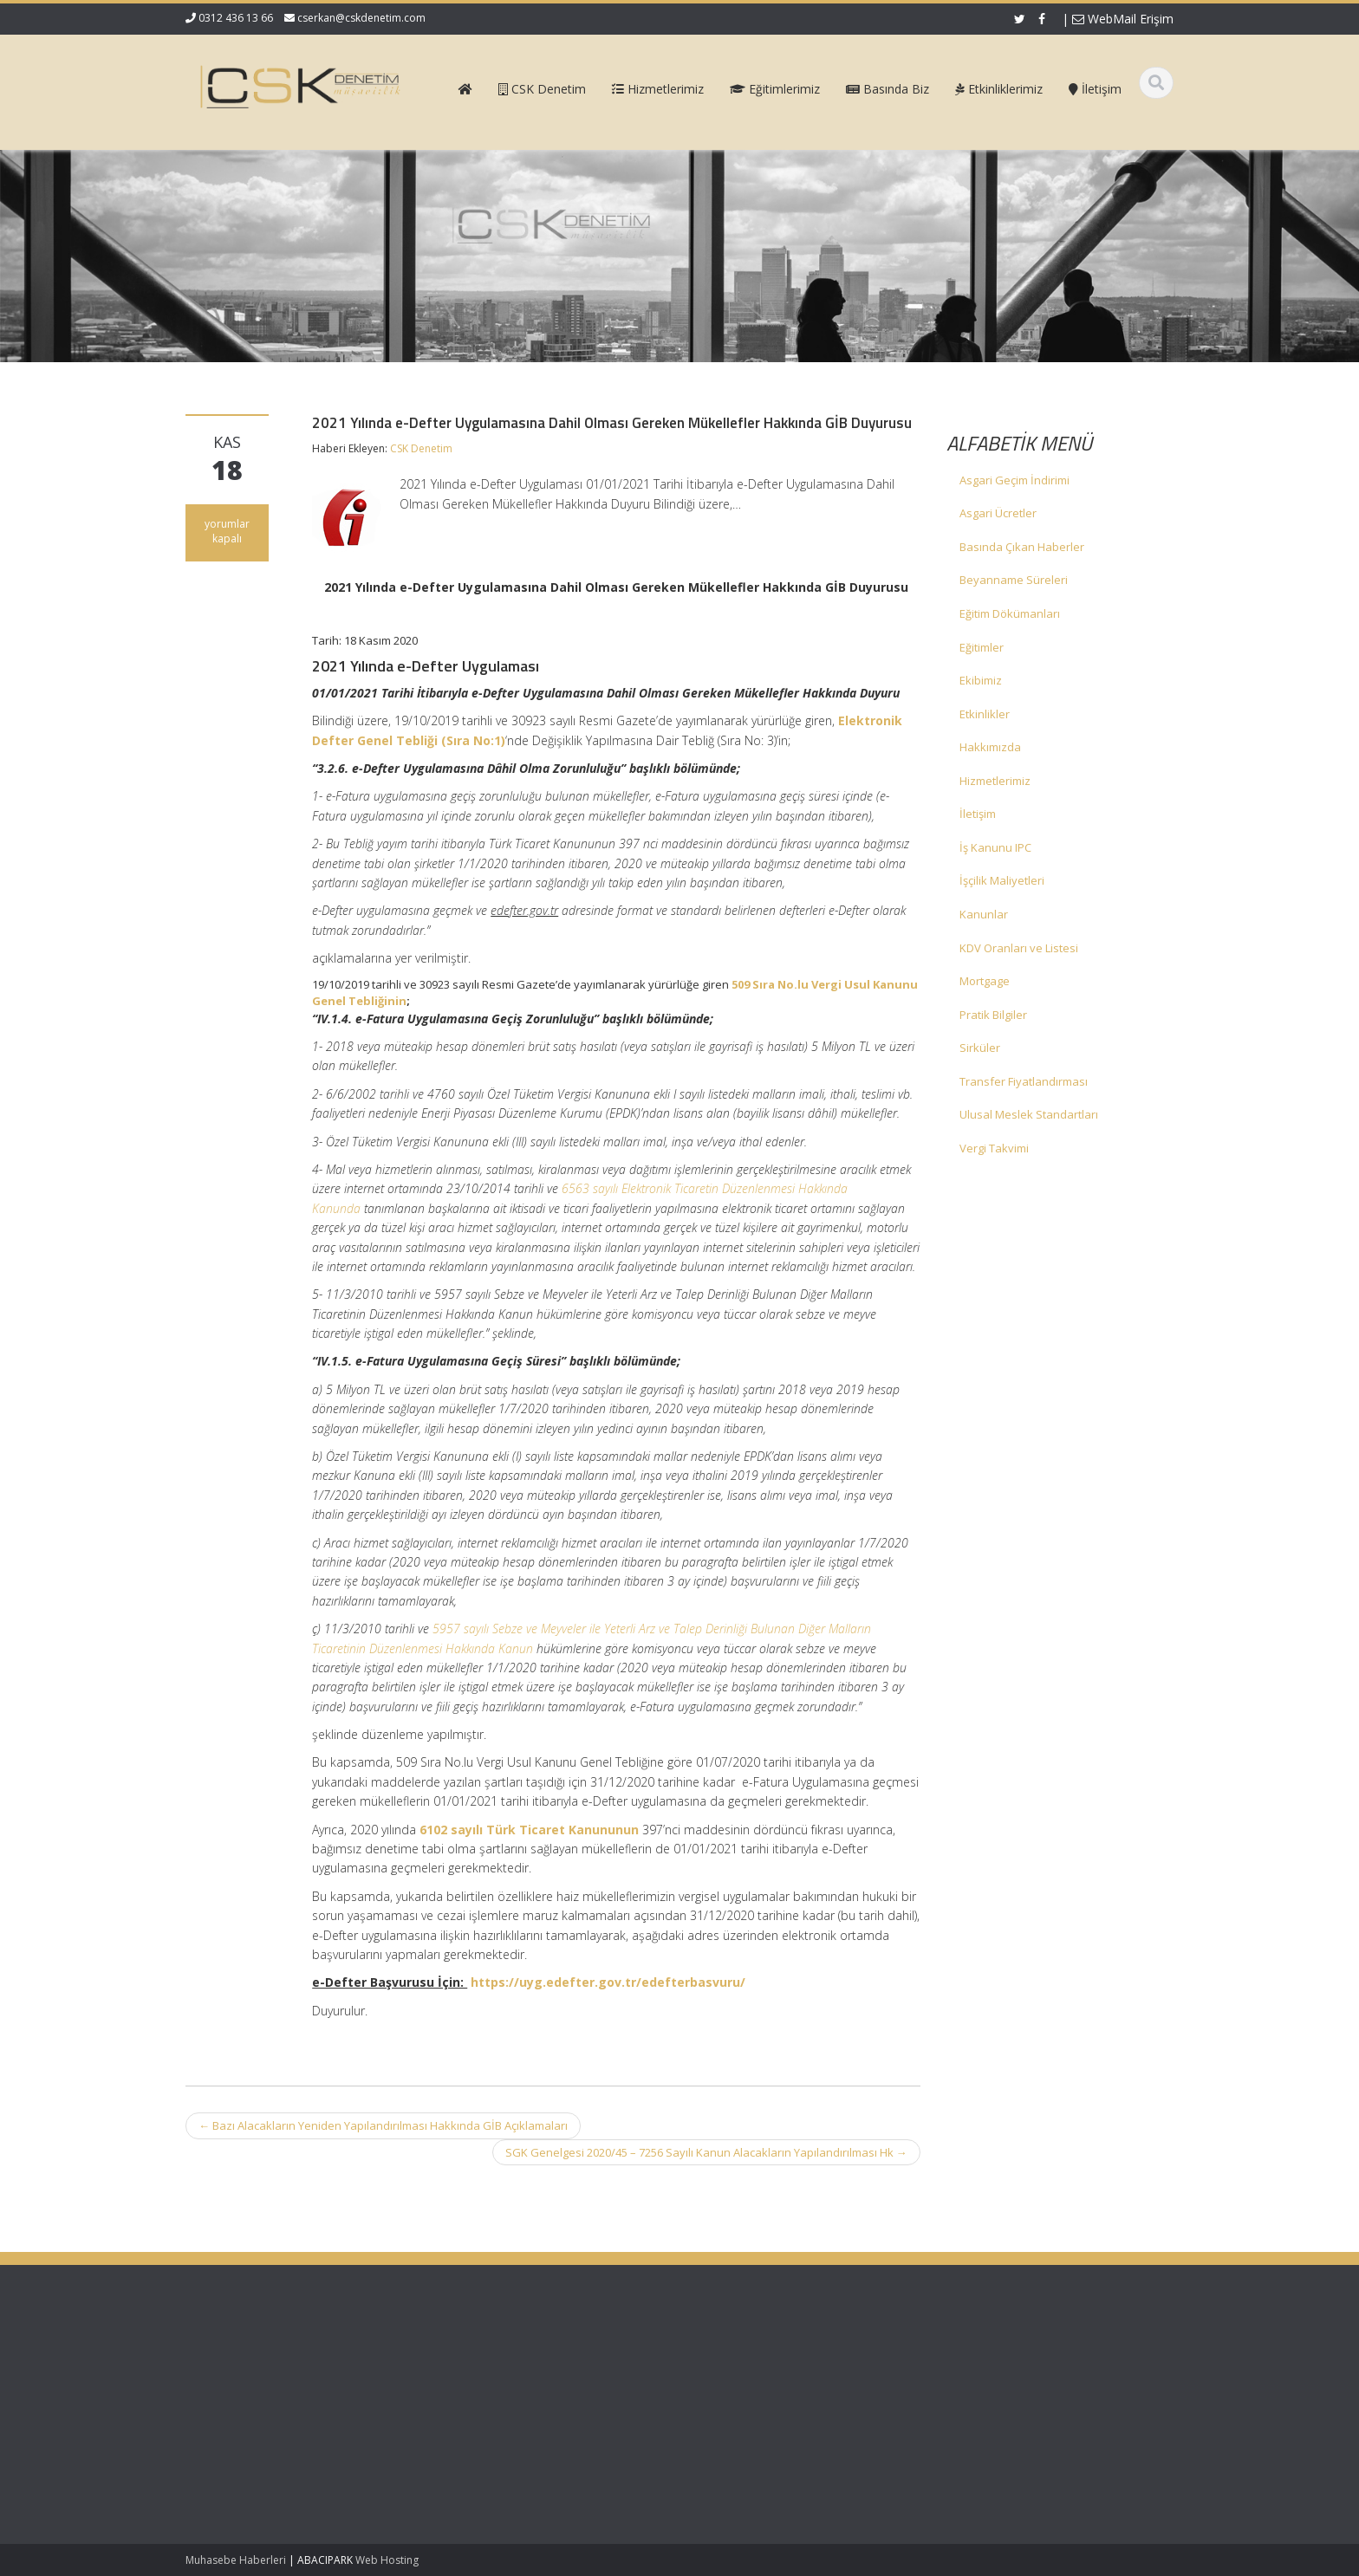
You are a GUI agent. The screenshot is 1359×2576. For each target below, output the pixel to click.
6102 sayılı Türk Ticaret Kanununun (529, 1829)
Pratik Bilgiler (993, 1014)
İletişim (977, 813)
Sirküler (979, 1047)
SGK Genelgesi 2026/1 (243, 2403)
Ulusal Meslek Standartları (1028, 1114)
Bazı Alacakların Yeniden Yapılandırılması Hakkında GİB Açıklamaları (383, 2125)
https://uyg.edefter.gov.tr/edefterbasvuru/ (608, 1982)
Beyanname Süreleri (1013, 579)
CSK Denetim (421, 448)
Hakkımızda (990, 747)
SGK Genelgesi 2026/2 (243, 2370)
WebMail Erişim (1123, 18)
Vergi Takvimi (994, 1148)
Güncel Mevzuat (757, 2409)
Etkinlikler (984, 714)
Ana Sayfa (741, 2361)
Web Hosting (387, 2560)
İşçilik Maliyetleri (1001, 880)
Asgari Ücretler (998, 513)
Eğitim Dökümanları (1009, 613)
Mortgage (984, 981)
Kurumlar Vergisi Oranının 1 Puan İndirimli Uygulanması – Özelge (272, 2445)
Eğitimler (981, 647)
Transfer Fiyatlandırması (1023, 1081)
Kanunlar (983, 914)
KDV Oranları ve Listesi (1018, 948)
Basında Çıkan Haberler (1021, 547)
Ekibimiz (980, 680)
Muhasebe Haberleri (235, 2560)
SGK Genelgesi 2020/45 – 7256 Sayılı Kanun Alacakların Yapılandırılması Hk (706, 2152)
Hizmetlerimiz (995, 780)
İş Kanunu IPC (995, 847)
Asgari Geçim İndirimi (1014, 480)
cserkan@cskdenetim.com (361, 17)
